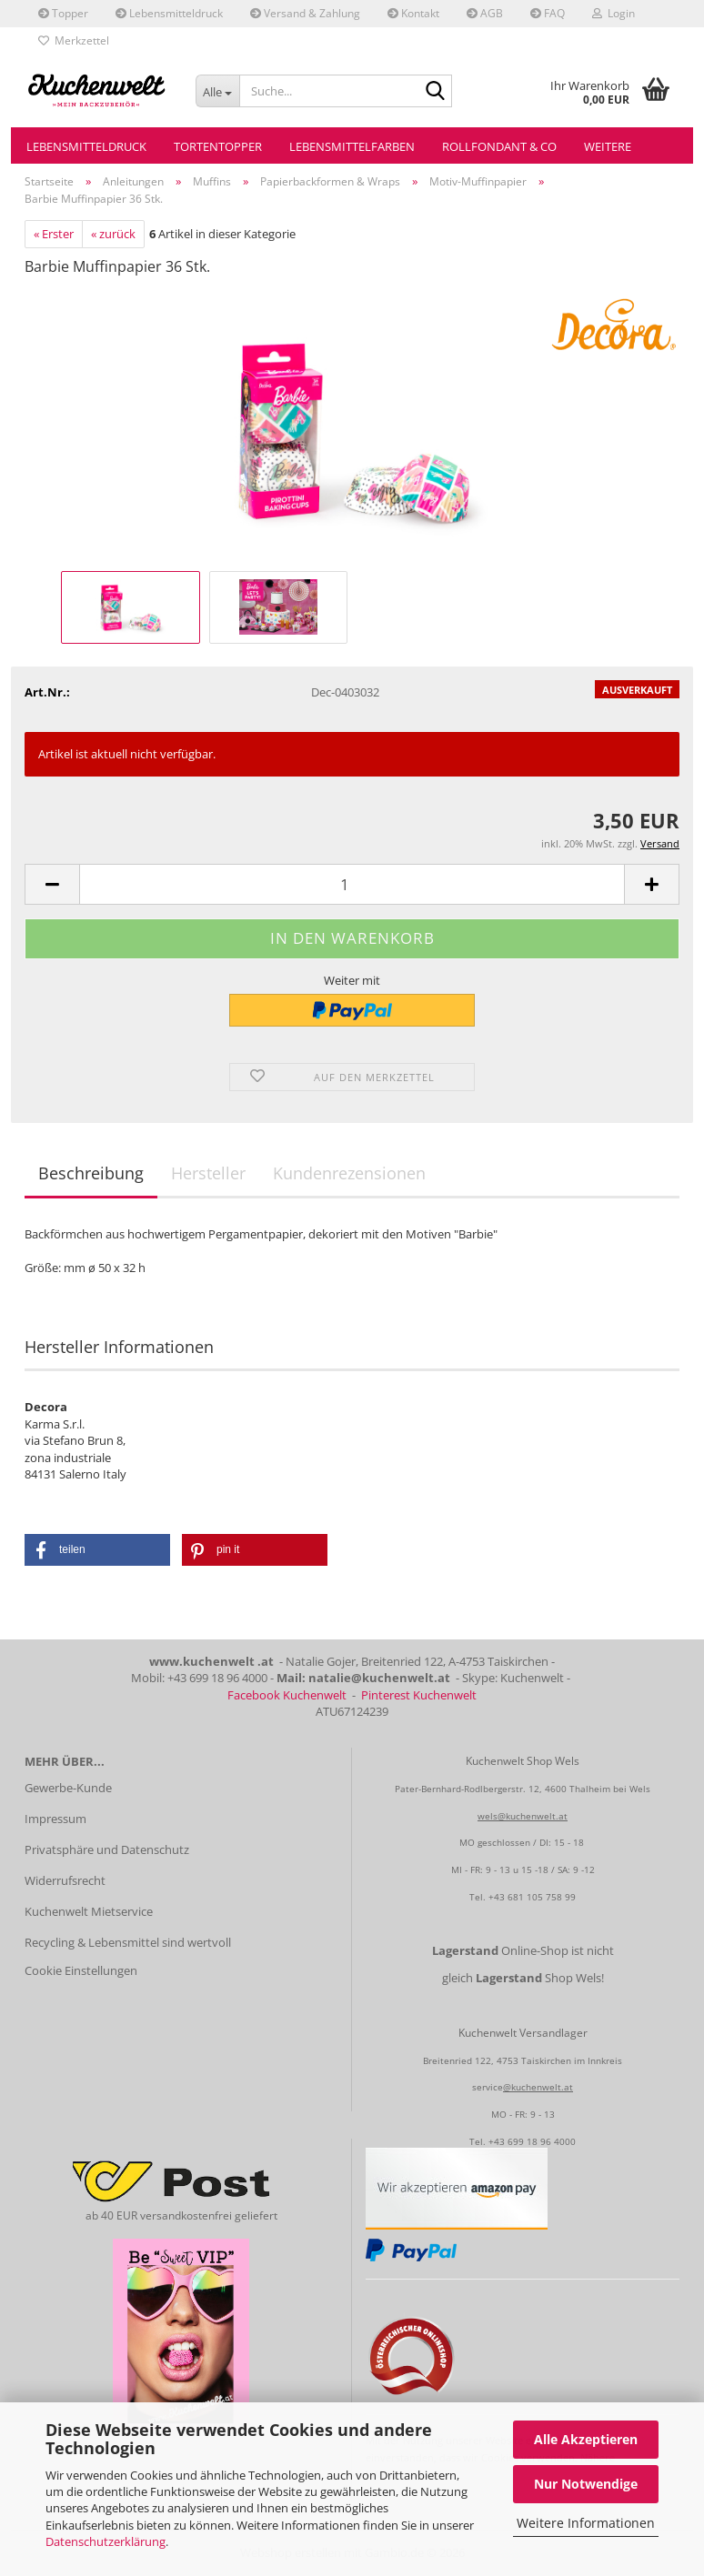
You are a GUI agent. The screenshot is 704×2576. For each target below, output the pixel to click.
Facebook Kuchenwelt (287, 1695)
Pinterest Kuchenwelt (419, 1695)
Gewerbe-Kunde (68, 1787)
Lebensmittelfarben (352, 146)
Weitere (607, 146)
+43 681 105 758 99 (532, 1896)
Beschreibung (91, 1173)
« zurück (113, 234)
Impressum (55, 1818)
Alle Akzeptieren (586, 2439)
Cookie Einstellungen (81, 1970)
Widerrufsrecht (65, 1880)
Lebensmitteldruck (169, 13)
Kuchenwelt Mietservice (89, 1911)
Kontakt (413, 13)
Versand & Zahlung (305, 13)
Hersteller (208, 1173)
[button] (52, 884)
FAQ (547, 13)
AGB (485, 13)
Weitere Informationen (586, 2522)
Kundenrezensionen (349, 1173)
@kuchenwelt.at (538, 2086)
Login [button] (613, 13)
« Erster (54, 234)
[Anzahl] (352, 884)
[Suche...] (217, 91)
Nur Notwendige (586, 2483)
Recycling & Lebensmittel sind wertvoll (128, 1942)
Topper (63, 13)
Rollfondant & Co (499, 146)
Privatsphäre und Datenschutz (107, 1849)
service (487, 2086)
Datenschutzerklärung (105, 2541)
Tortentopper (218, 146)
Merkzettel (73, 40)
